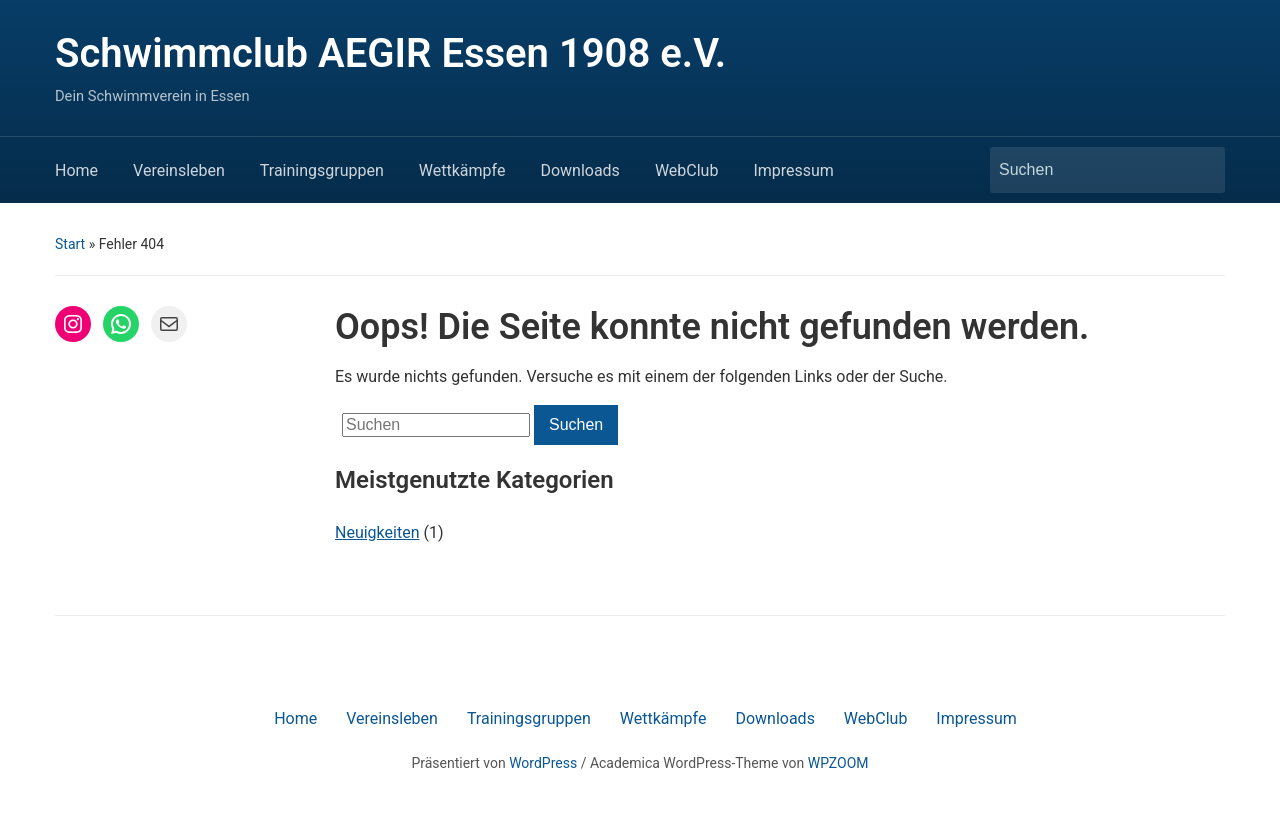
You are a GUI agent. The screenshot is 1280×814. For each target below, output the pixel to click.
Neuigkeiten (377, 532)
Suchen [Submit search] (1200, 170)
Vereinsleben (179, 170)
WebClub (687, 170)
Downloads (579, 170)
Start (70, 244)
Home (76, 170)
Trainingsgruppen (322, 170)
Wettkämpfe (462, 170)
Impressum (793, 170)
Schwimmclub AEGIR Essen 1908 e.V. (390, 53)
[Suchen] (1089, 170)
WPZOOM (838, 763)
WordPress (543, 763)
